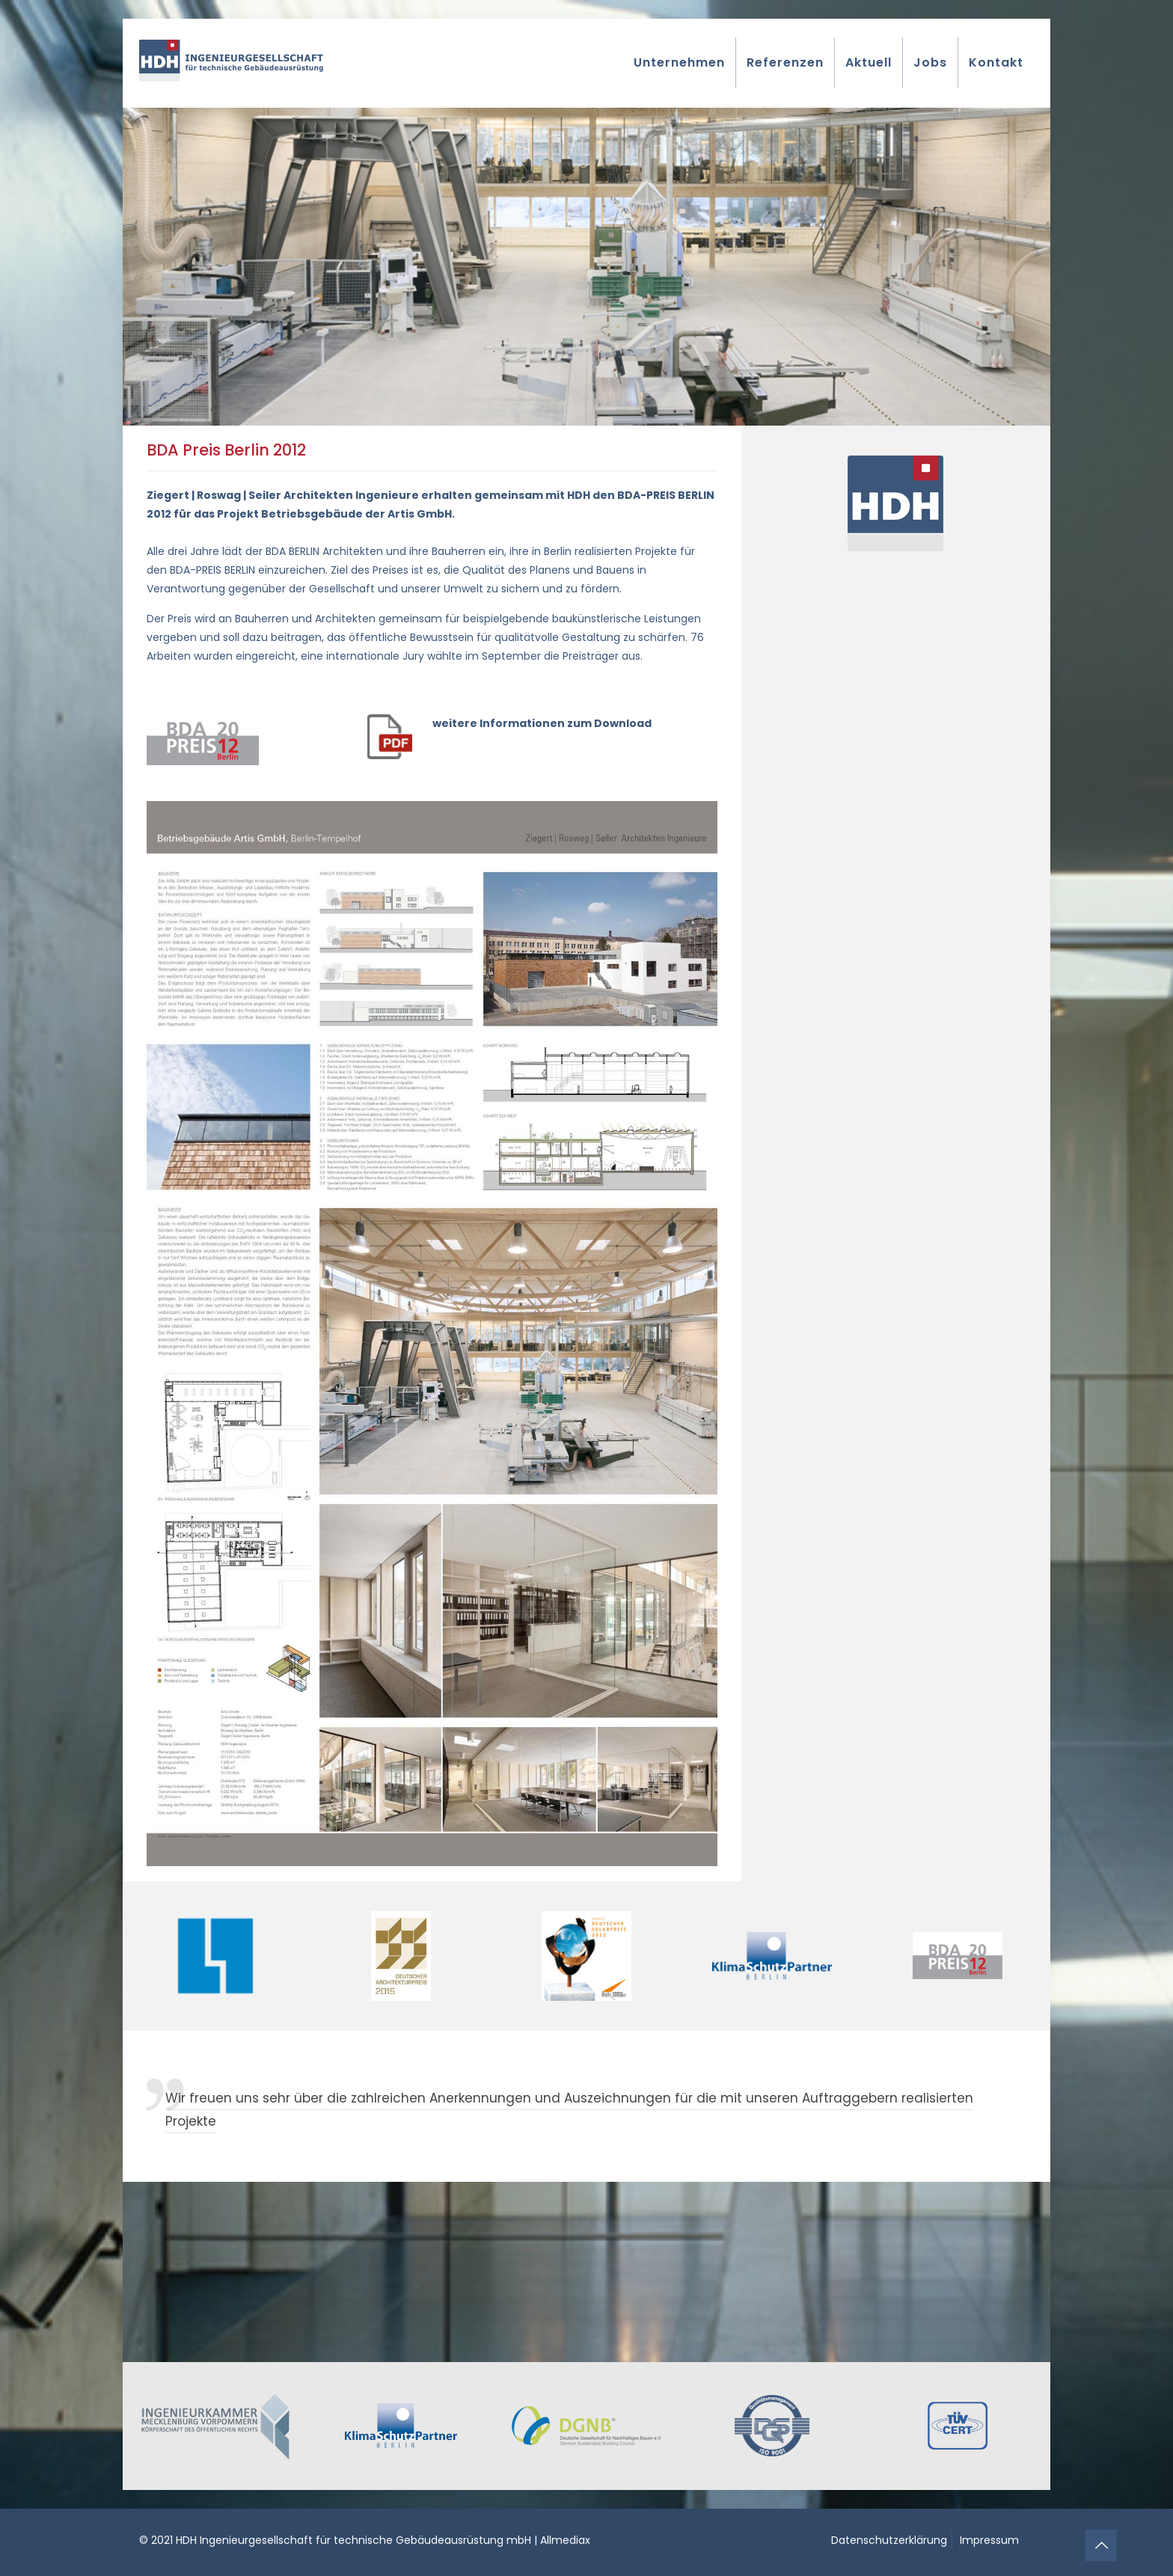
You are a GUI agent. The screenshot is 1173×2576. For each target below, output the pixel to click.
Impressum (989, 2540)
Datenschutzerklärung (889, 2540)
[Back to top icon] (1101, 2545)
